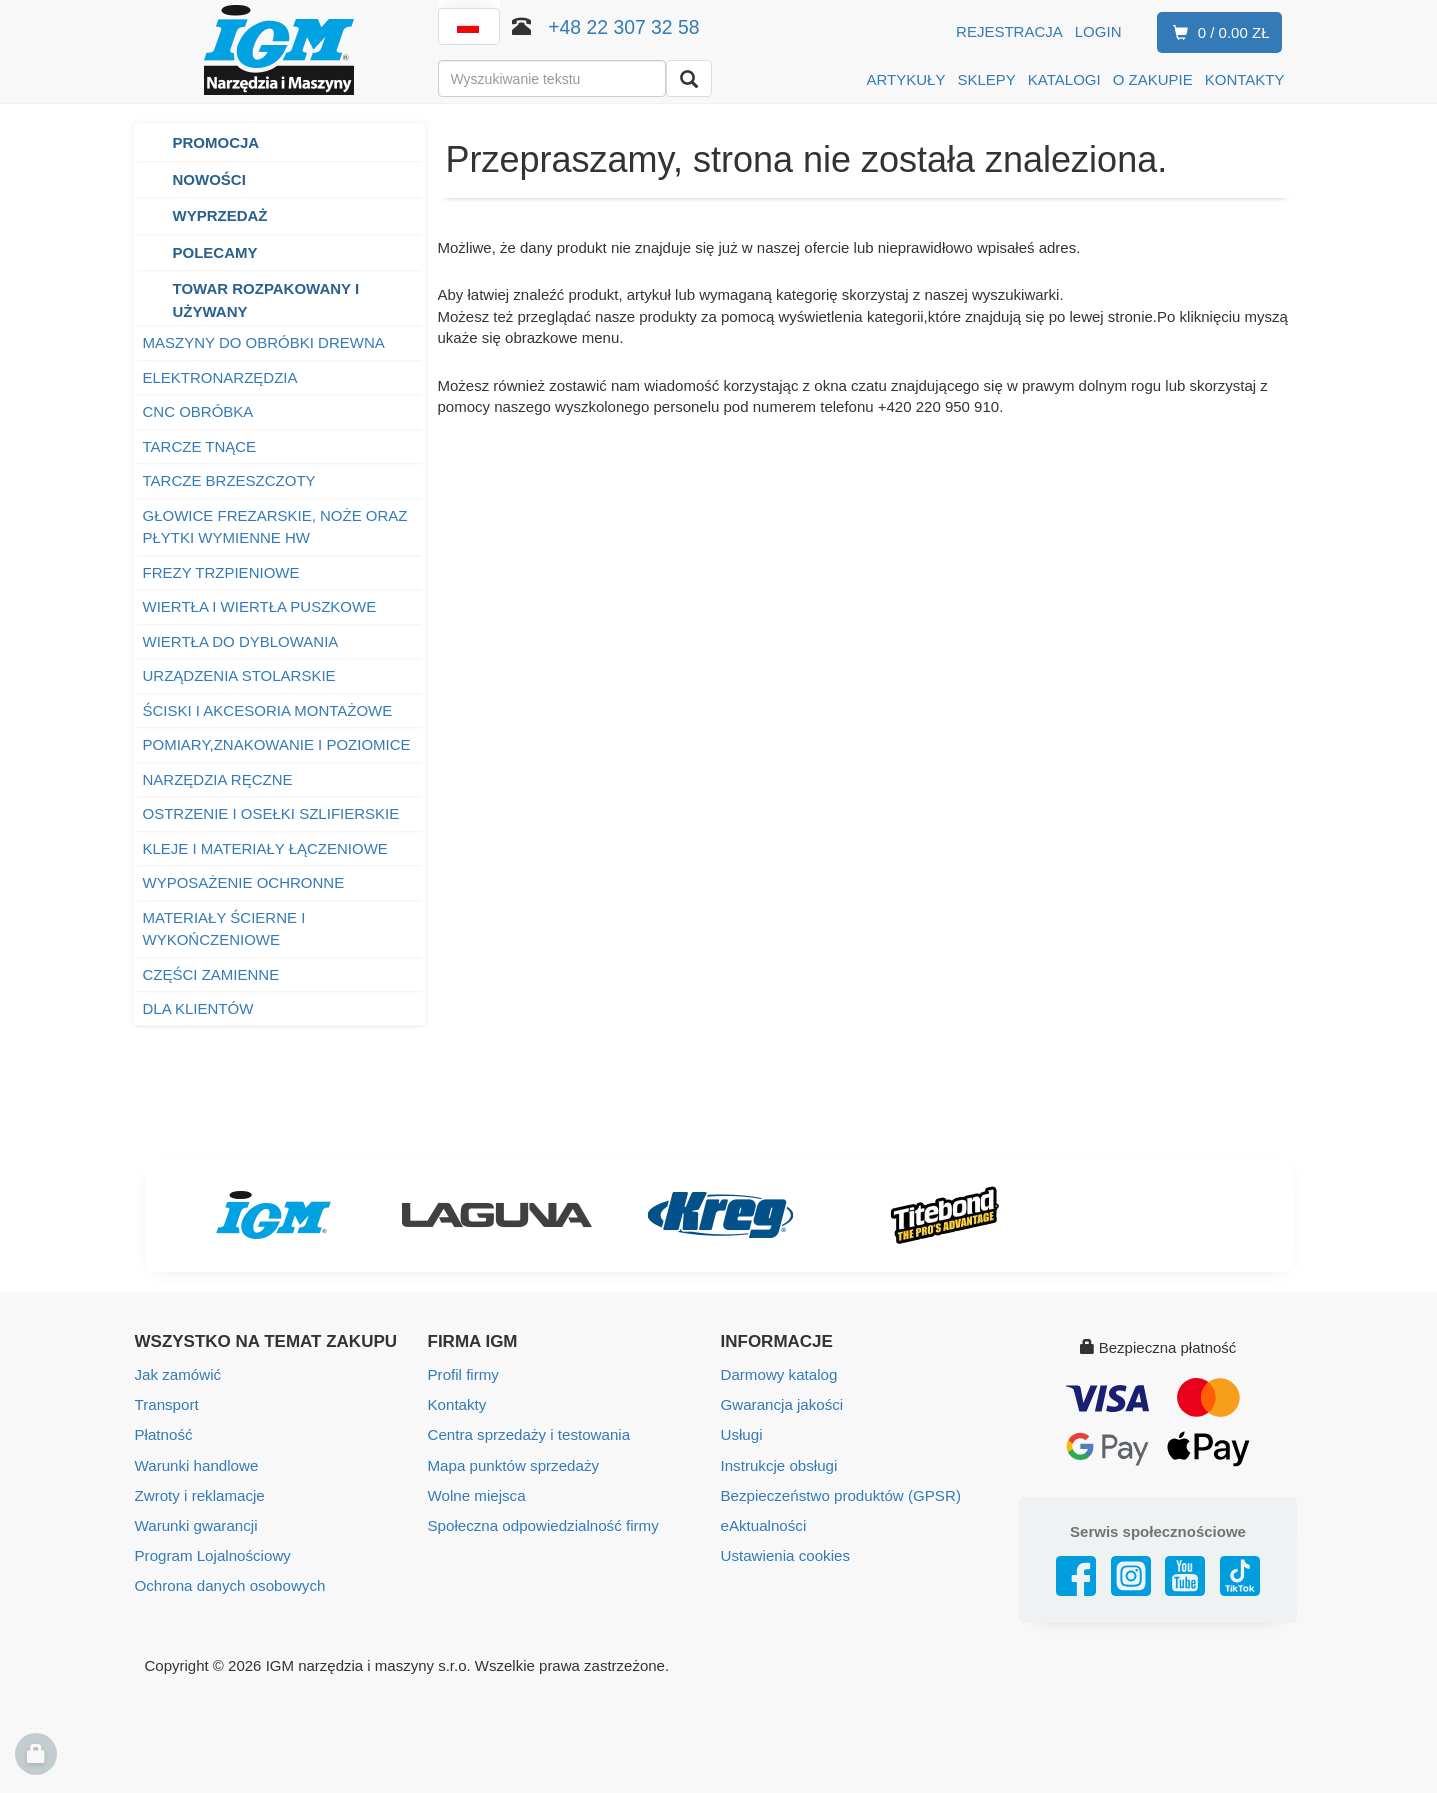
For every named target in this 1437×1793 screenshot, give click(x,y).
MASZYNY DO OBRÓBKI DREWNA (264, 342)
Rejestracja (1009, 31)
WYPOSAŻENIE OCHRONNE (244, 882)
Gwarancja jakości (782, 1404)
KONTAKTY (1245, 79)
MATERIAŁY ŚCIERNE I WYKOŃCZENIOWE (224, 929)
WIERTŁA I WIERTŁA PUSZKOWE (260, 606)
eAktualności (763, 1524)
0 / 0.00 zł (1217, 33)
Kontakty (457, 1404)
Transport (167, 1404)
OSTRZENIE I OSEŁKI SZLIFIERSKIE (271, 813)
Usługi (742, 1434)
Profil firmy (463, 1374)
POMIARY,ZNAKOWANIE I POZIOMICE (277, 744)
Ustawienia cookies (785, 1554)
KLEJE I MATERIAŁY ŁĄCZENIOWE (265, 848)
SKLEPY (986, 79)
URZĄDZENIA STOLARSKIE (239, 675)
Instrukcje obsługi (779, 1464)
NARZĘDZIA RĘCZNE (218, 779)
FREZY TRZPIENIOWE (221, 572)
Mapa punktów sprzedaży (513, 1464)
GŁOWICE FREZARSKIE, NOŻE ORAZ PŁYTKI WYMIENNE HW (275, 527)
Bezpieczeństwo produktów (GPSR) (840, 1494)
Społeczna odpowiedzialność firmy (542, 1524)
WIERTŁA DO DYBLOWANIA (241, 641)
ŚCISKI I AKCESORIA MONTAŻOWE (268, 710)
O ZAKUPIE (1153, 79)
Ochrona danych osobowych (229, 1584)
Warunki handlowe (196, 1464)
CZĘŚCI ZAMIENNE (211, 974)
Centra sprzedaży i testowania (528, 1434)
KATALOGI (1064, 79)
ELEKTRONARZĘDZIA (220, 377)
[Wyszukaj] (689, 78)
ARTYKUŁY (906, 79)
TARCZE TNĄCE (200, 446)
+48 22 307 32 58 (623, 27)
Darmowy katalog (779, 1374)
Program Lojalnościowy (212, 1554)
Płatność (164, 1434)
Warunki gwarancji (196, 1524)
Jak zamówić (178, 1374)
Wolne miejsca (476, 1494)
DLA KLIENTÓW (198, 1008)
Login (1098, 31)
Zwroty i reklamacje (199, 1494)
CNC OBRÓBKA (198, 411)
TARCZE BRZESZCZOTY (229, 480)
